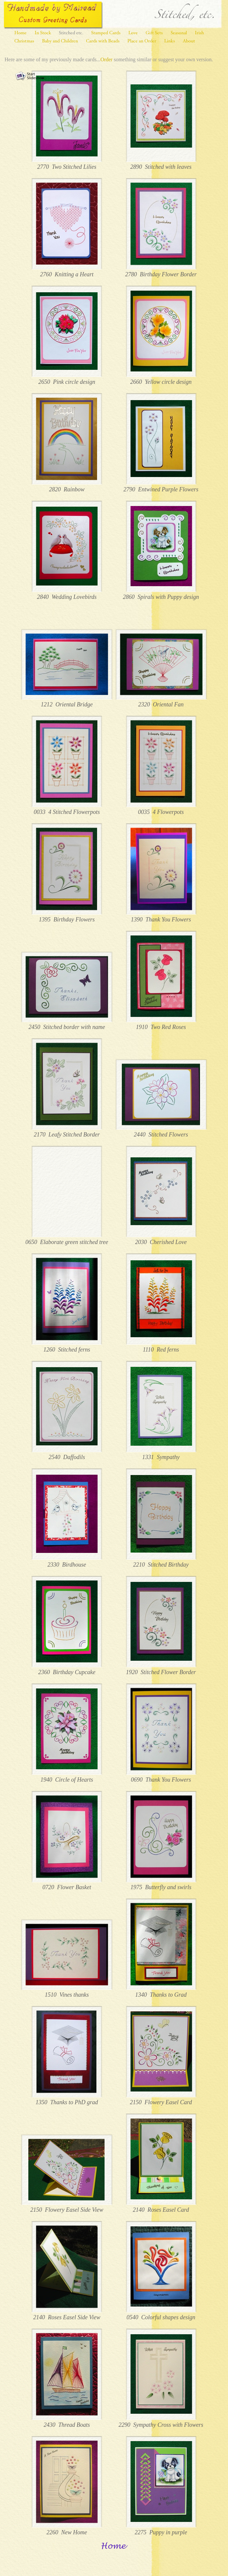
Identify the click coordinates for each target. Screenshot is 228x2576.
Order (106, 59)
